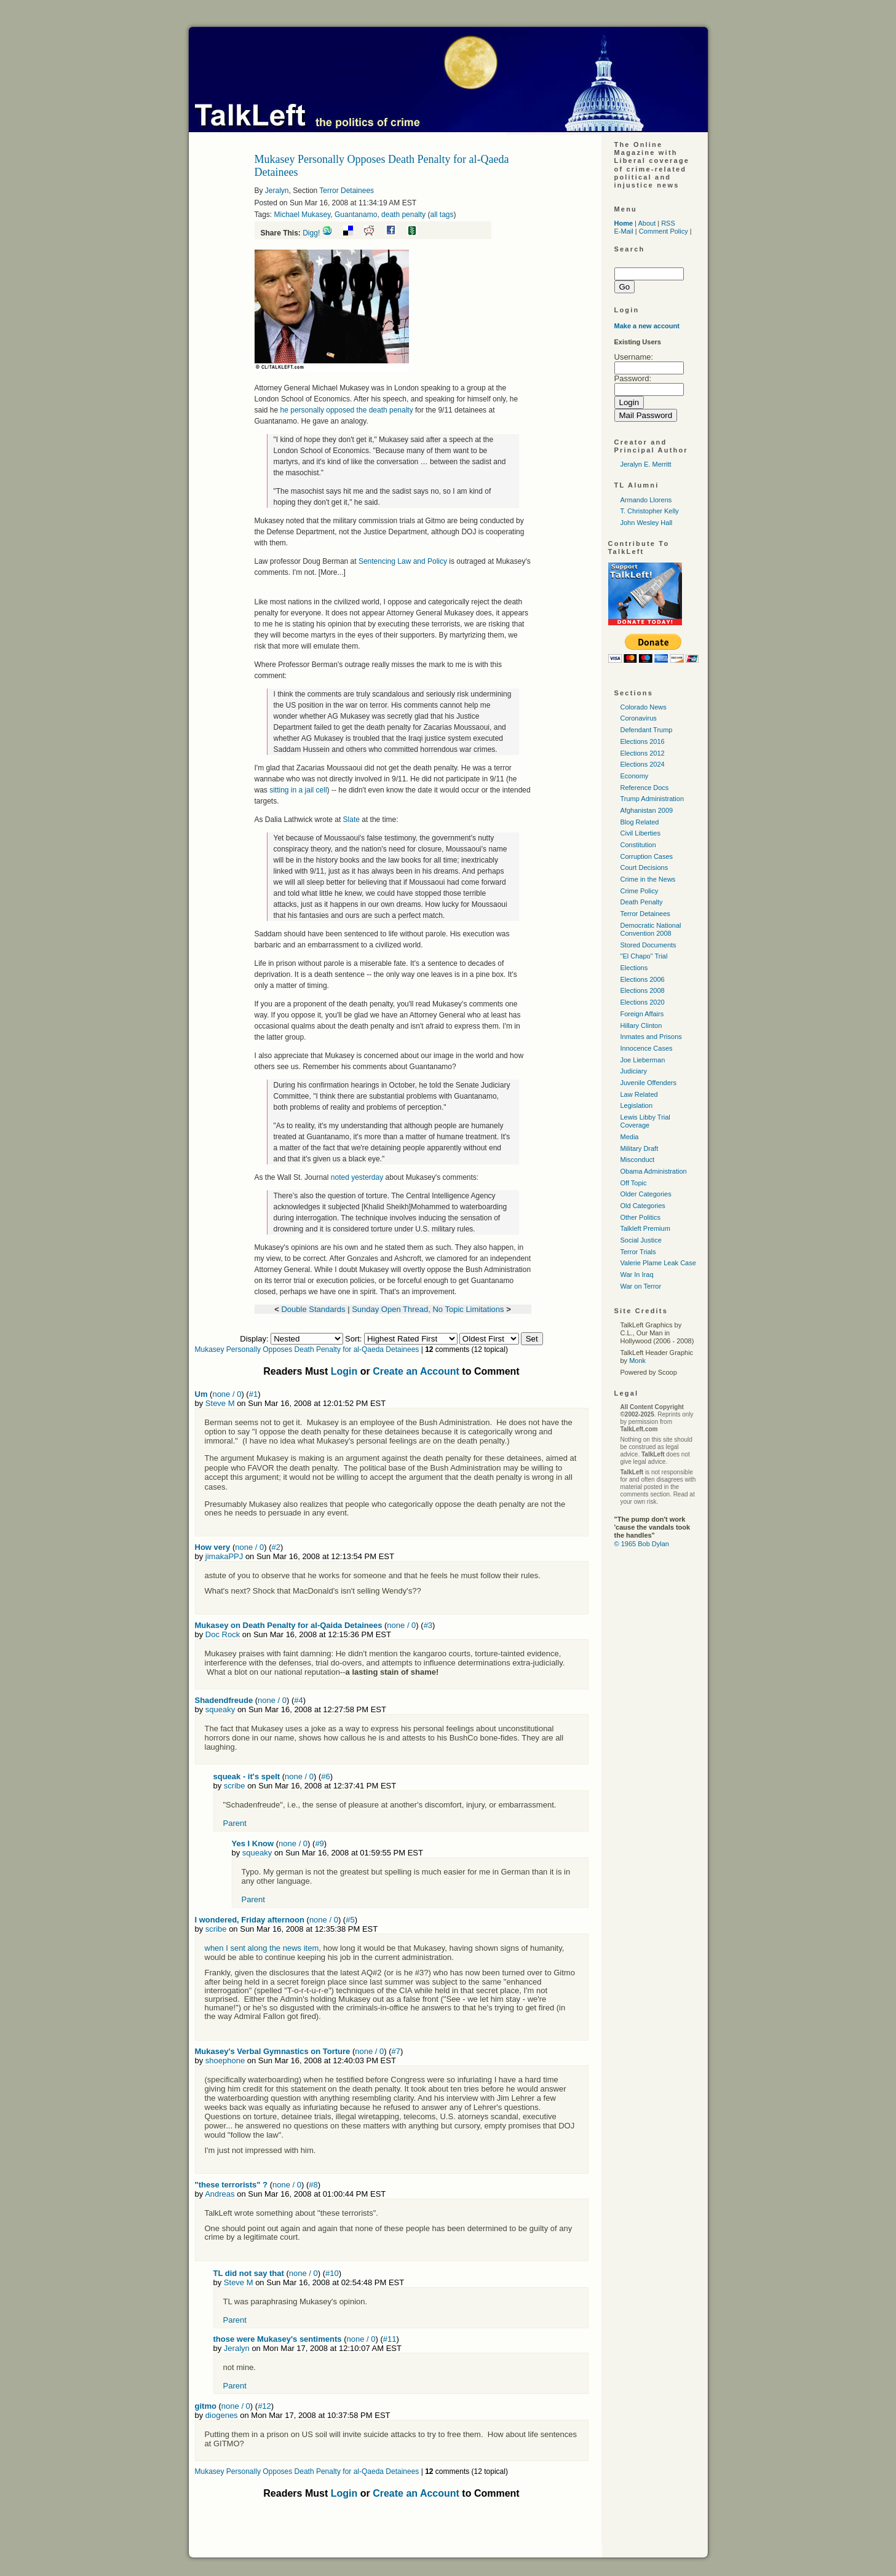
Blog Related (639, 822)
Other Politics (640, 1217)
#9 (319, 1843)
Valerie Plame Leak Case (658, 1262)
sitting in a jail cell (298, 790)
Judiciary (633, 1071)
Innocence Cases (646, 1048)
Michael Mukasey (302, 214)
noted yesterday (357, 1177)
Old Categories (642, 1205)
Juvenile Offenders (648, 1082)
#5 (350, 1919)
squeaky (220, 1709)
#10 (332, 2273)
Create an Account (416, 1371)
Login (344, 1371)
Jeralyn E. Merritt (646, 464)
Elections (634, 967)
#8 (313, 2184)
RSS (668, 223)
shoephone (225, 2060)
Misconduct (637, 1159)
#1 (253, 1394)
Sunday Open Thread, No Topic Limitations (428, 1309)
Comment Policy (663, 231)
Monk (637, 1360)
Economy (634, 776)
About (647, 223)
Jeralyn (277, 190)
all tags (441, 214)
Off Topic (633, 1183)
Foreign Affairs (642, 1013)
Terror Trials (638, 1251)
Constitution (638, 844)
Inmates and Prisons (651, 1036)
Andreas (219, 2194)
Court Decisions (644, 867)
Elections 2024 (642, 764)
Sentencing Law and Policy (403, 561)
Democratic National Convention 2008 (650, 929)
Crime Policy (639, 891)
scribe (234, 1785)
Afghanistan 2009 (646, 810)
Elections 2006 (642, 979)
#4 (298, 1700)
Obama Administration (653, 1171)
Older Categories (646, 1194)
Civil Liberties (640, 833)
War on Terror (641, 1286)
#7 (396, 2051)
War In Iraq (637, 1274)
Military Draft (639, 1148)
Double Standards (313, 1309)
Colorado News (643, 707)
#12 (264, 2406)
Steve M (220, 1403)
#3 (428, 1625)
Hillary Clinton (641, 1025)
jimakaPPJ (224, 1556)
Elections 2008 (642, 990)
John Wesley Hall (646, 522)
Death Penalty (641, 902)
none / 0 (226, 1394)
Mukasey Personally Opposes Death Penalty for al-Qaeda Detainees (307, 1349)
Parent (235, 1823)
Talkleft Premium (645, 1228)
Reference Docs (644, 787)
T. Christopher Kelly (649, 511)
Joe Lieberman (642, 1060)
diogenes (221, 2415)
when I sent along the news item (262, 1948)
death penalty (403, 214)
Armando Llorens (646, 500)
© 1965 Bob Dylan (641, 1543)
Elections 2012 (642, 753)
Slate (351, 819)
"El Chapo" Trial (644, 956)
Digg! (311, 233)
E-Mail (623, 231)
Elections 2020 (642, 1002)
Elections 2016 (642, 741)
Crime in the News (648, 879)
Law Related (639, 1094)
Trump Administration (652, 798)
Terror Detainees (346, 190)
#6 (325, 1776)
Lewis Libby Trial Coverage (645, 1121)
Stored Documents (648, 945)
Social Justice (641, 1240)
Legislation (636, 1105)
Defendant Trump (646, 729)
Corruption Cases (646, 856)
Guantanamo (356, 214)
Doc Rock (222, 1634)
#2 (276, 1547)
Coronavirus (638, 718)
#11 (390, 2339)
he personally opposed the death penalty (348, 410)
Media (629, 1136)
